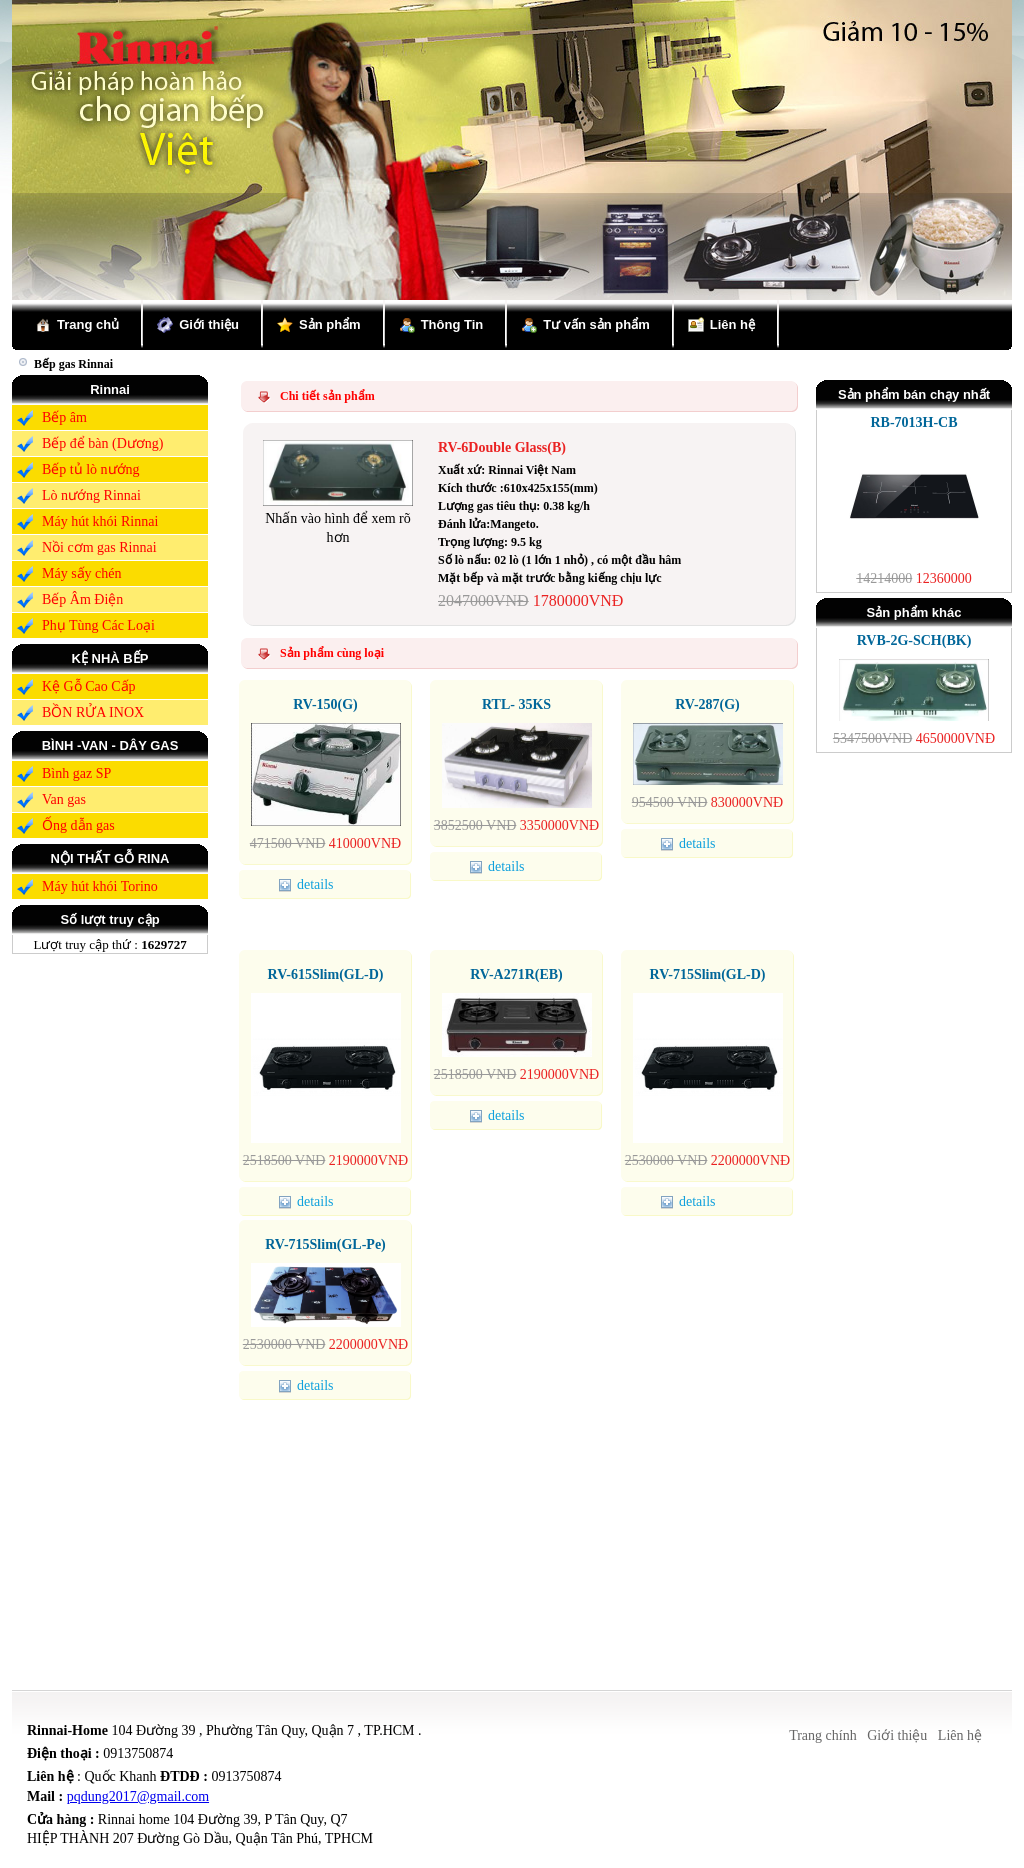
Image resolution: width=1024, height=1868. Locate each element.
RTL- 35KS (516, 704)
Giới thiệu (209, 324)
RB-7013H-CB (913, 422)
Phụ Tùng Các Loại (98, 625)
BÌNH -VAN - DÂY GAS (110, 745)
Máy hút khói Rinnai (100, 521)
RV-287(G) (707, 704)
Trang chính (823, 1735)
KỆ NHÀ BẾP (110, 658)
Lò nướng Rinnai (91, 495)
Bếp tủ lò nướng (91, 469)
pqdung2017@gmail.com (138, 1796)
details (309, 884)
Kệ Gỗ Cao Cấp (89, 686)
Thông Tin (452, 324)
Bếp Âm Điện (82, 599)
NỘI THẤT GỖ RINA (110, 858)
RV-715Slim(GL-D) (708, 974)
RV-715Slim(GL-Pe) (325, 1244)
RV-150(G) (325, 704)
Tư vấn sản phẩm (596, 324)
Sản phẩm (330, 324)
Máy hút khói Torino (100, 886)
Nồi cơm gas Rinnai (99, 547)
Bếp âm (64, 417)
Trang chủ (88, 324)
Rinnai (110, 389)
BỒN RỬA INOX (93, 712)
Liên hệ (732, 324)
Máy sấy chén (82, 573)
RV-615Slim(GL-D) (326, 974)
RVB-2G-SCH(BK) (914, 640)
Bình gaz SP (76, 773)
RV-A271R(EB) (516, 974)
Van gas (64, 799)
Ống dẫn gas (78, 825)
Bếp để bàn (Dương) (103, 443)
